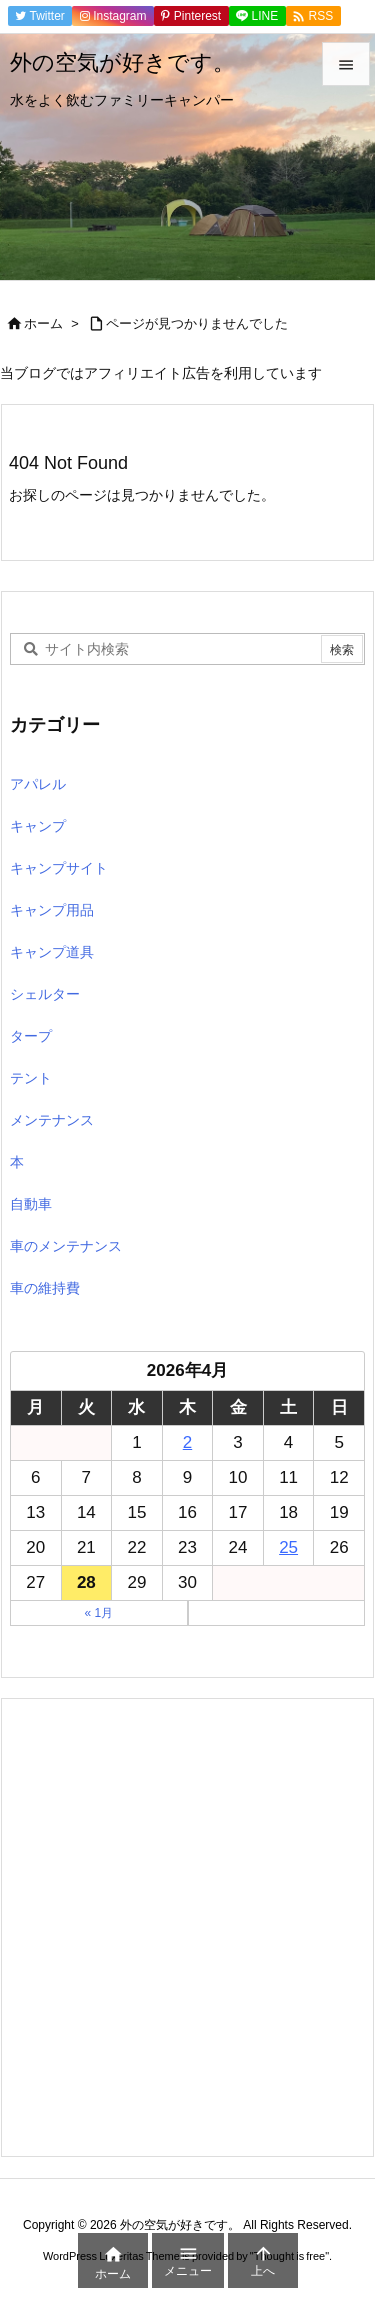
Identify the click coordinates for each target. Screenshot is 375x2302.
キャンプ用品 (52, 910)
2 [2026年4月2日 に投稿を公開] (187, 1442)
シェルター (45, 994)
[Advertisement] (187, 1927)
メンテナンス (52, 1120)
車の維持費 (45, 1288)
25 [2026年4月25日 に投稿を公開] (288, 1547)
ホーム (43, 323)
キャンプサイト (59, 868)
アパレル (38, 784)
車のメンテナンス (66, 1246)
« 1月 (98, 1613)
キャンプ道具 (52, 952)
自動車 (31, 1204)
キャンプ (38, 826)
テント (31, 1078)
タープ (31, 1036)
